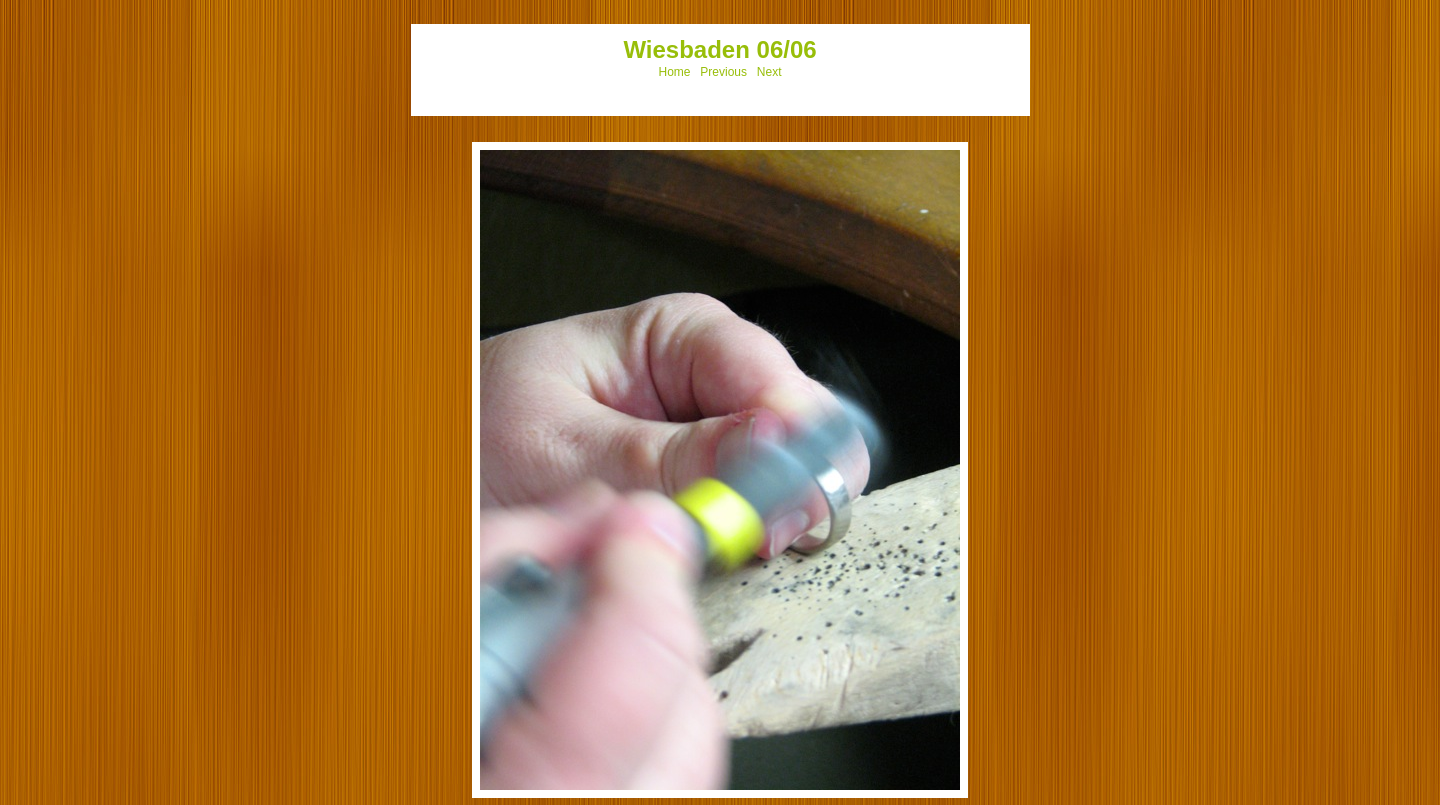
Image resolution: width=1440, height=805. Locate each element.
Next (769, 72)
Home (675, 72)
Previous (723, 72)
